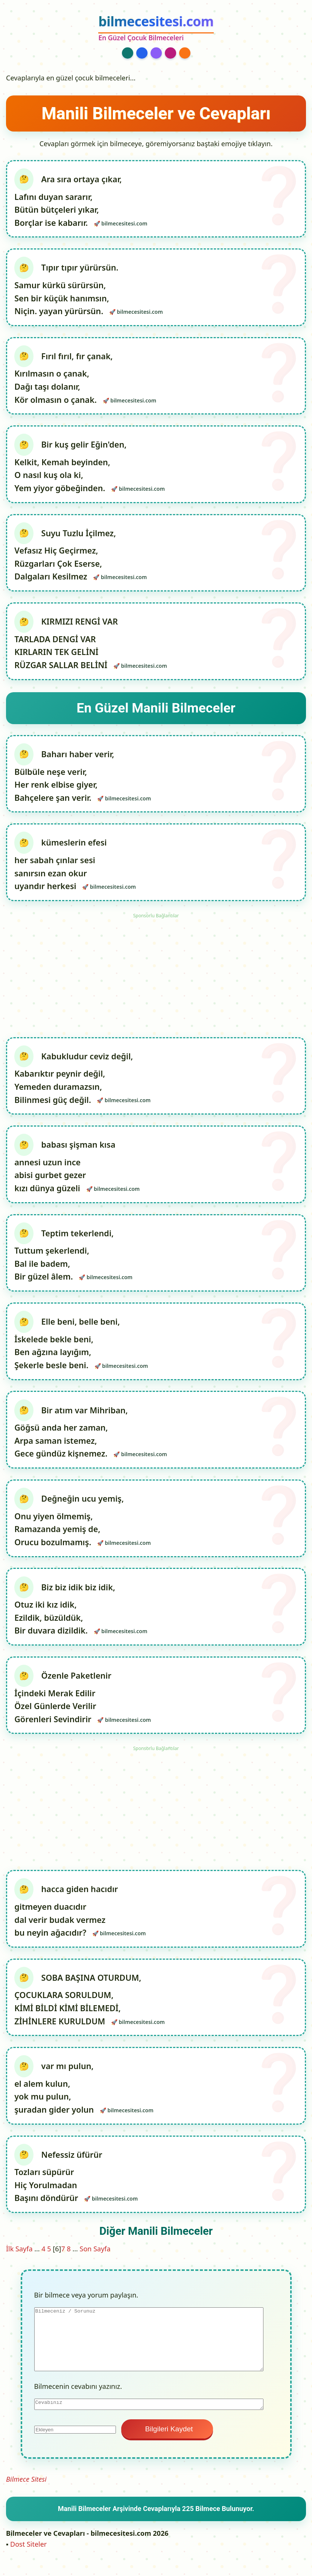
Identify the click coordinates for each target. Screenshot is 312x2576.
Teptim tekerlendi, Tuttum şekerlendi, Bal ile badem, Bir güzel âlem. (64, 1262)
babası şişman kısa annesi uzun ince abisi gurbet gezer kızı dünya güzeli (65, 1172)
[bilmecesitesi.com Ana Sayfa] (155, 28)
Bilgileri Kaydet (167, 2442)
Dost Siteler (28, 2557)
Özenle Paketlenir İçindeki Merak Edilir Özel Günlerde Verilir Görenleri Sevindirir (63, 1708)
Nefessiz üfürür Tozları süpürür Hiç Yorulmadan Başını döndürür (58, 2189)
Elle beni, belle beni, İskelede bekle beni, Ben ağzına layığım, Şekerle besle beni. (67, 1351)
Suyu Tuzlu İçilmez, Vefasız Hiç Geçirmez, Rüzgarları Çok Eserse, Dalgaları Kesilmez (65, 558)
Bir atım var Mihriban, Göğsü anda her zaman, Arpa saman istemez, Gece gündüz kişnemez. (71, 1440)
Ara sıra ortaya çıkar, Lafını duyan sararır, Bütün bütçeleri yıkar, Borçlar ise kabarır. (68, 201)
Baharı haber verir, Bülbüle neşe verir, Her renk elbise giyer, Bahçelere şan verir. (64, 780)
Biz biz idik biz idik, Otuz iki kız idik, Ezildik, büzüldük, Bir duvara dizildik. (65, 1618)
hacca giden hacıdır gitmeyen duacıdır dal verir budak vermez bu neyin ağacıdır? (66, 1922)
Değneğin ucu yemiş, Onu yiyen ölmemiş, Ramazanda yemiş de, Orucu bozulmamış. (69, 1529)
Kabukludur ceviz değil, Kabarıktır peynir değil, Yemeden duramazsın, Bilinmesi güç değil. (74, 1083)
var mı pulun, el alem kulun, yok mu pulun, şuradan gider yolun (55, 2100)
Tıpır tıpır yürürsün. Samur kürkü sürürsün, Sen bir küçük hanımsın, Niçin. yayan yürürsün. (66, 290)
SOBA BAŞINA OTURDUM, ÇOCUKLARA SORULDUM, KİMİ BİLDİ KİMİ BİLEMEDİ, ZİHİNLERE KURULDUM (78, 2011)
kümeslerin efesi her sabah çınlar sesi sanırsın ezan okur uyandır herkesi (61, 869)
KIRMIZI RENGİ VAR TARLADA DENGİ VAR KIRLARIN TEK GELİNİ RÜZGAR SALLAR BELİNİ (66, 647)
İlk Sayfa (19, 2262)
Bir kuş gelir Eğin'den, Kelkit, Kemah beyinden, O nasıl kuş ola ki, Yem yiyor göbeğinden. (70, 469)
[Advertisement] (156, 979)
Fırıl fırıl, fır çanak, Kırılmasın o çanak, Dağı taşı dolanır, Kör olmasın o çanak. (64, 379)
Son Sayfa (95, 2262)
